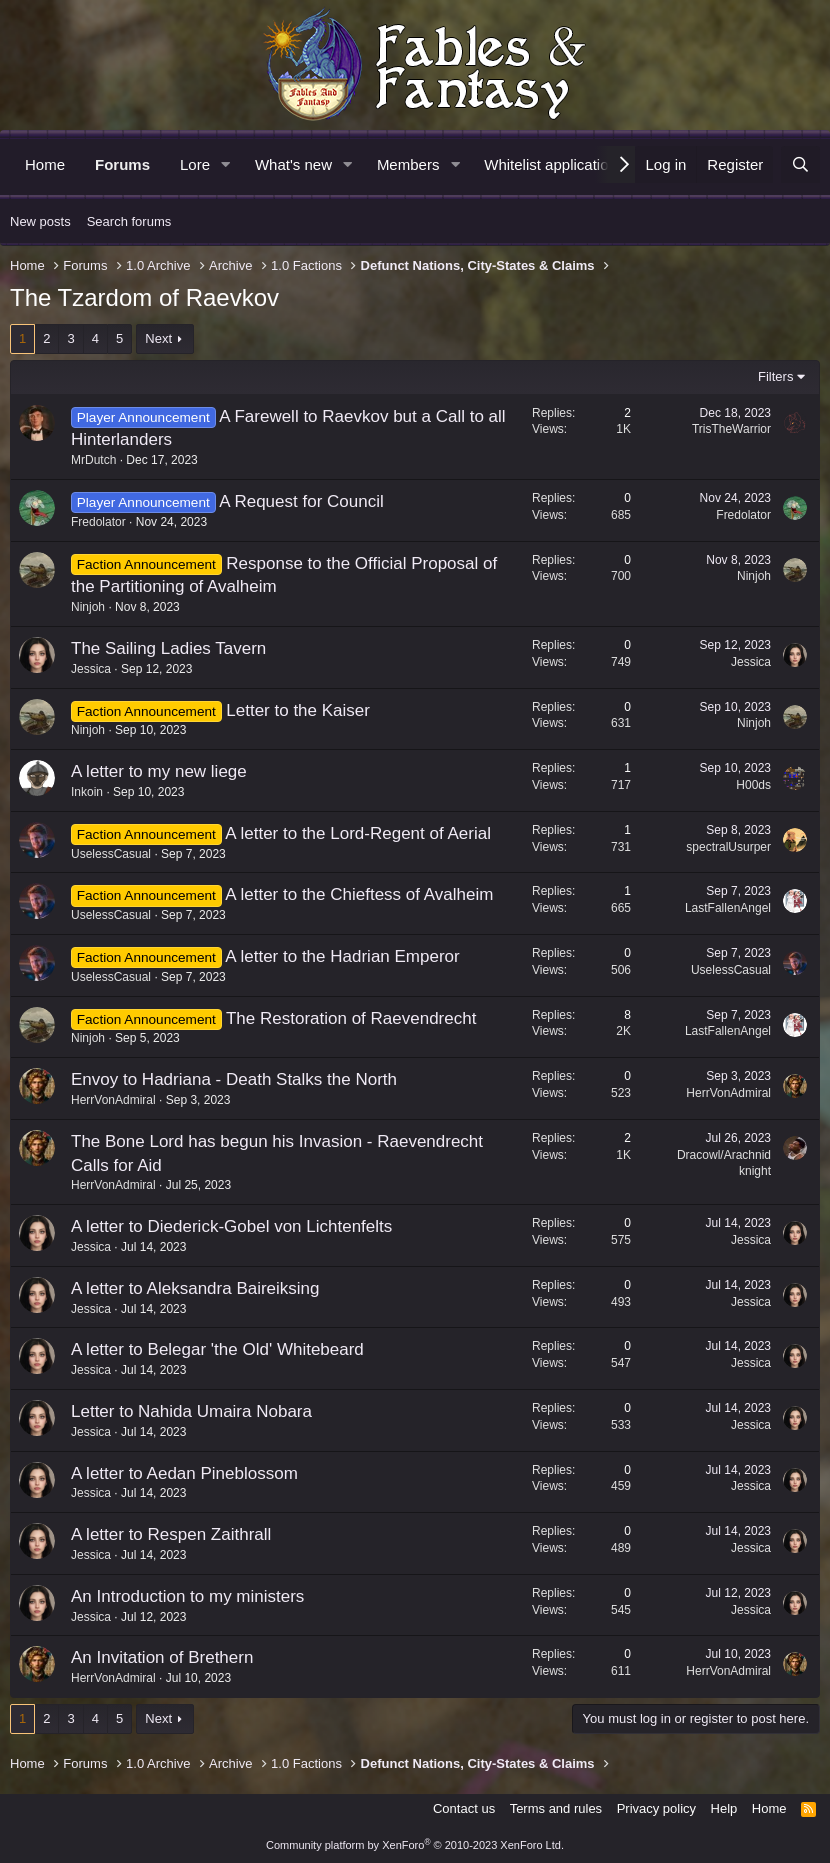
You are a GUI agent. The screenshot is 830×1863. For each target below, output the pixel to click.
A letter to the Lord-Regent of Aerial (358, 833)
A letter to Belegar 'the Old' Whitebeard (217, 1349)
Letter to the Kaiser (298, 710)
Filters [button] (775, 376)
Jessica (91, 669)
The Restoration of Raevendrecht (351, 1018)
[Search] (800, 164)
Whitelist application (550, 164)
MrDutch (93, 460)
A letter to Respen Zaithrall (171, 1534)
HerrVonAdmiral (113, 1100)
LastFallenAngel (728, 908)
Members (408, 164)
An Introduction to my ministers (187, 1596)
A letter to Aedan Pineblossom (184, 1473)
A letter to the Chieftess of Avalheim (359, 894)
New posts (40, 221)
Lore (195, 164)
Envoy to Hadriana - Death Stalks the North (234, 1079)
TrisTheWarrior (731, 429)
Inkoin (87, 792)
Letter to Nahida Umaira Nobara (191, 1411)
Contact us (464, 1808)
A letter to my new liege (159, 771)
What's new (293, 164)
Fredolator (98, 522)
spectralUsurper (728, 847)
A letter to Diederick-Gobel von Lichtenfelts (231, 1226)
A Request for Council (301, 501)
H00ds (753, 785)
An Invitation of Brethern (162, 1657)
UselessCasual (111, 854)
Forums (122, 164)
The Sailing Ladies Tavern (168, 648)
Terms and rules (556, 1808)
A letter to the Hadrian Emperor (342, 956)
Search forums (129, 221)
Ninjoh (88, 607)
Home (45, 164)
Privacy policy (656, 1808)
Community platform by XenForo (415, 1845)
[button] (226, 164)
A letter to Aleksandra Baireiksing (195, 1288)
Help (724, 1808)
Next (158, 338)
